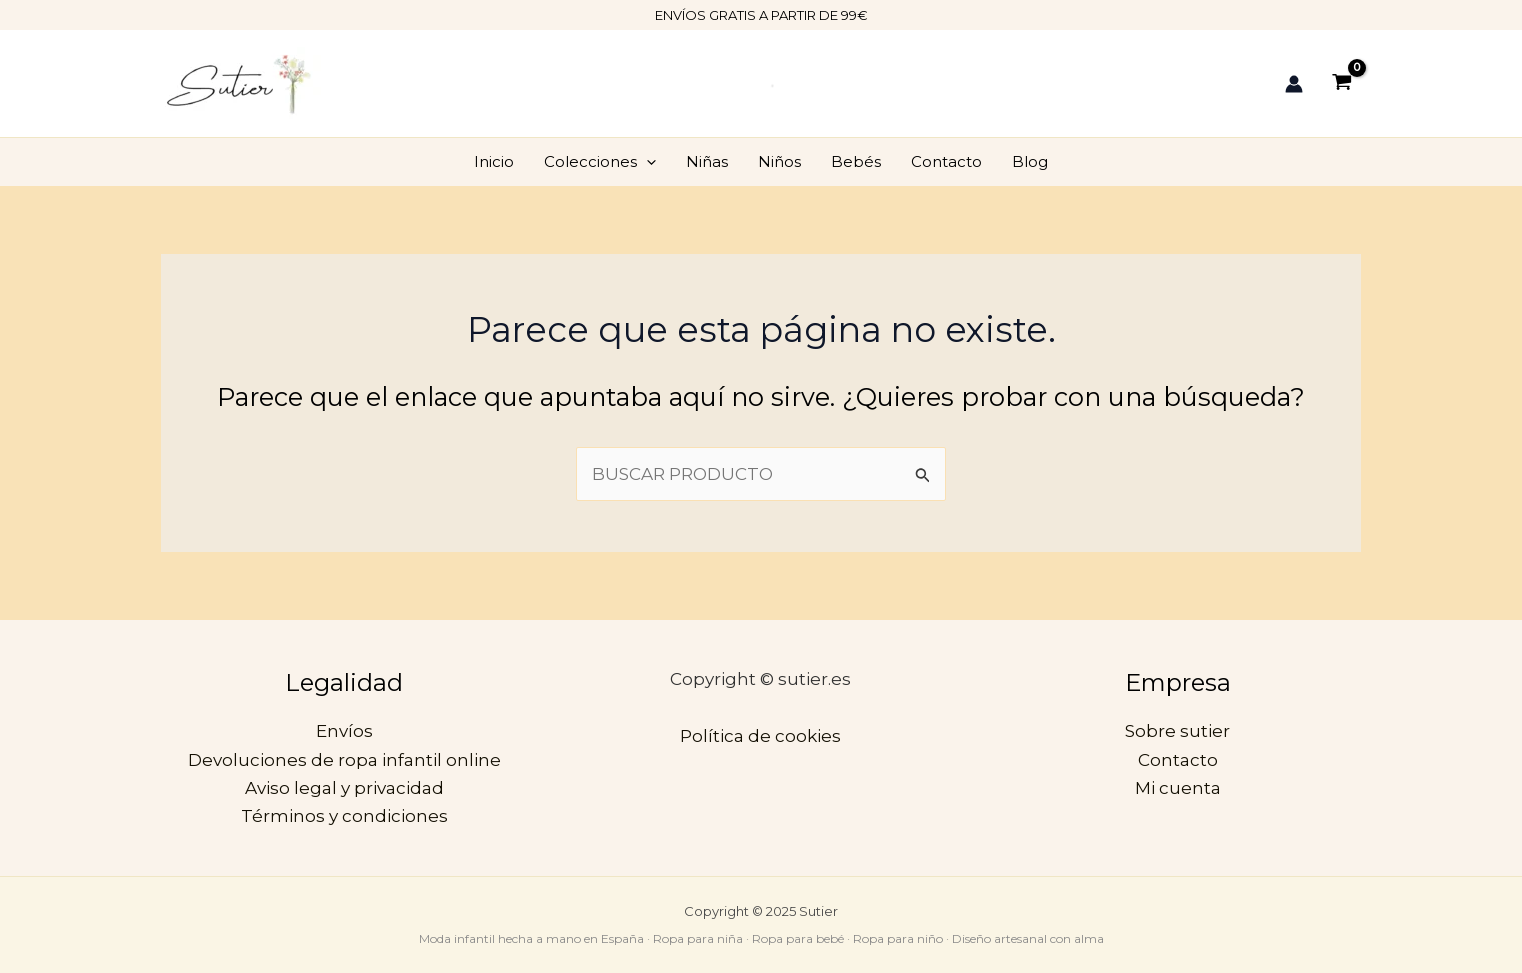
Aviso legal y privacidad (344, 788)
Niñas (707, 161)
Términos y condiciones (344, 816)
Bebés (856, 161)
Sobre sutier (1177, 731)
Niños (779, 161)
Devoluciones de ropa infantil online (344, 760)
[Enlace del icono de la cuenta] (1294, 84)
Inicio (494, 161)
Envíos (344, 731)
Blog (1030, 161)
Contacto (946, 161)
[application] (646, 162)
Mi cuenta (1178, 788)
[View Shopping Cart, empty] (1342, 83)
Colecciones (600, 162)
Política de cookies (760, 736)
